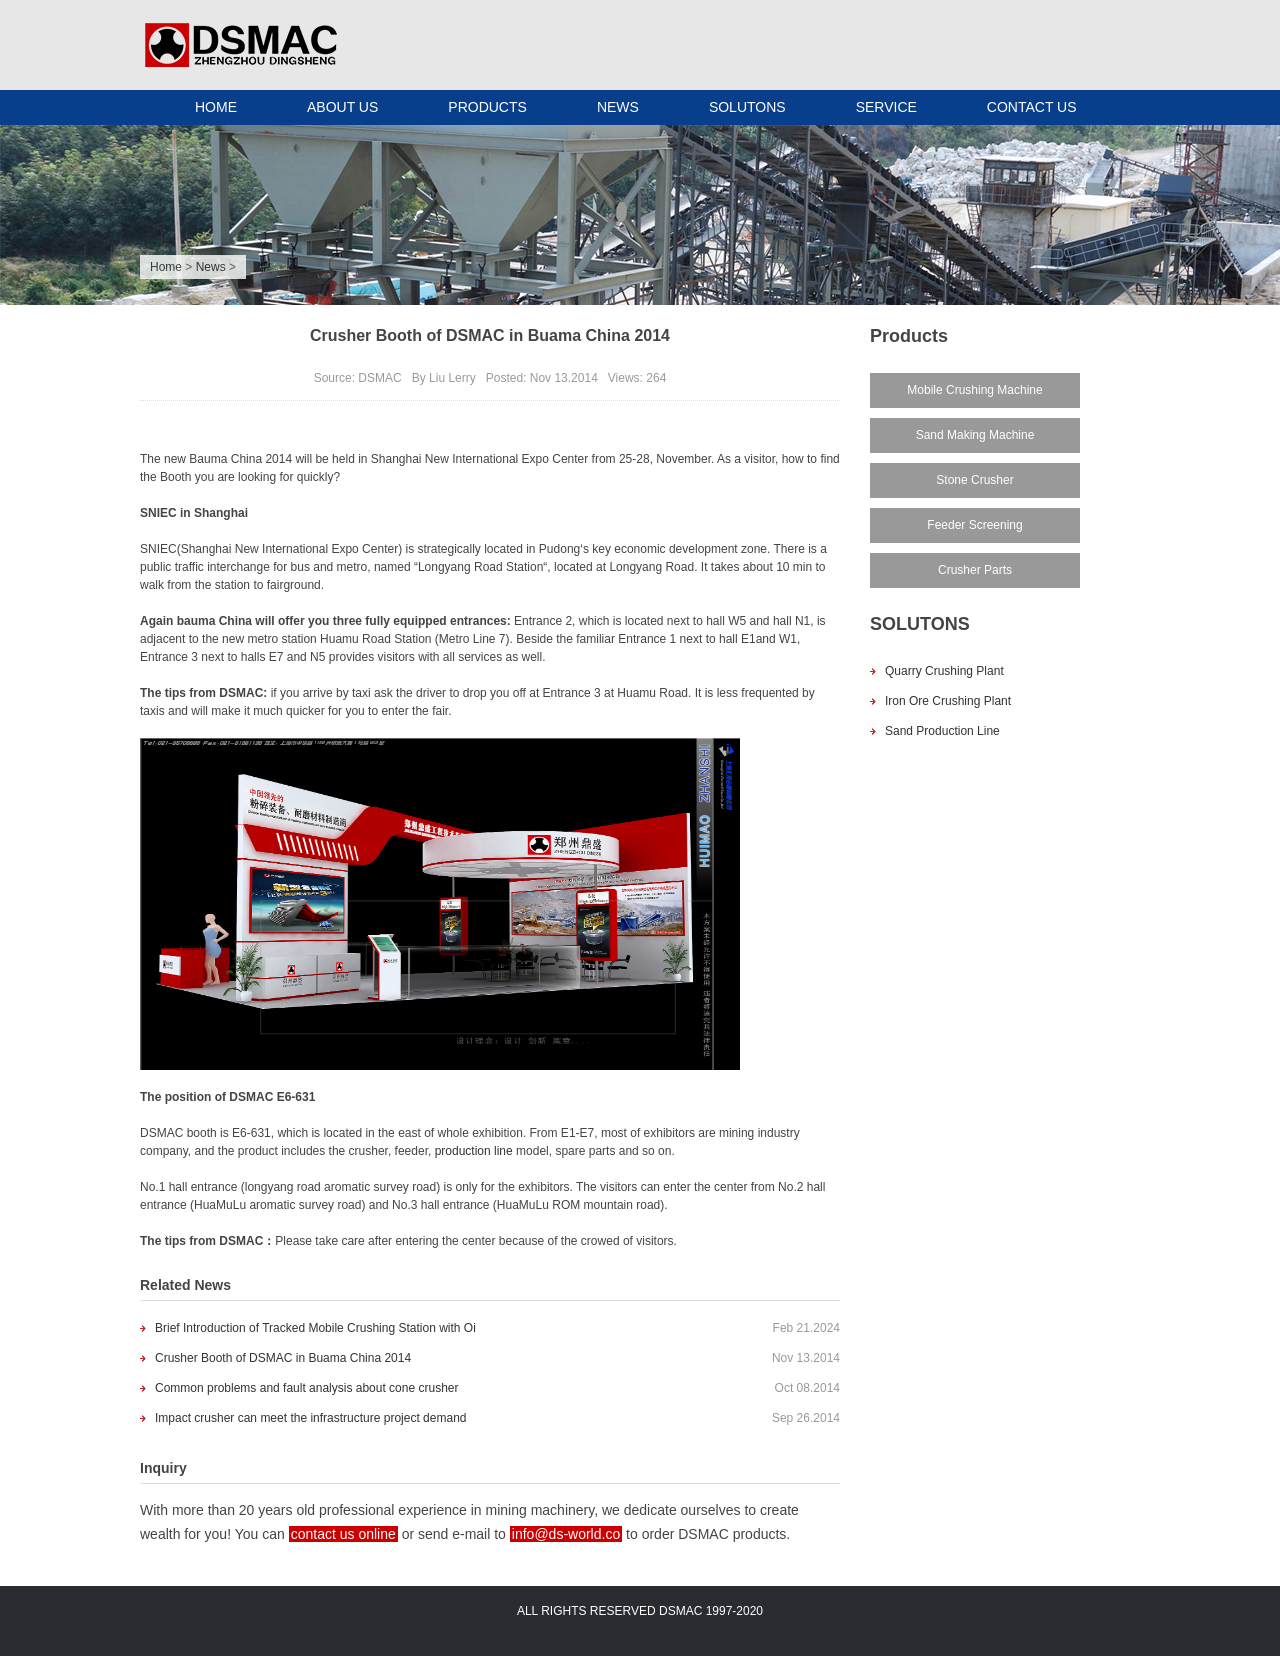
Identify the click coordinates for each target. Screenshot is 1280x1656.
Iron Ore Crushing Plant (948, 701)
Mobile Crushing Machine (974, 390)
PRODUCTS (487, 107)
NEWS (618, 107)
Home (166, 267)
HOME (216, 107)
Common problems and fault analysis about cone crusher (307, 1388)
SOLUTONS (747, 107)
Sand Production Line (942, 731)
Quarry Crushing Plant (944, 671)
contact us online (343, 1534)
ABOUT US (342, 107)
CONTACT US (1032, 107)
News (211, 267)
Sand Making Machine (975, 435)
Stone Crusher (974, 480)
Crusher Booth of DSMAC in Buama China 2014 (283, 1358)
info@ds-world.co (566, 1534)
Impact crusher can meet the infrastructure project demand (310, 1418)
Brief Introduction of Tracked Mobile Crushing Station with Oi (315, 1328)
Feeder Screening (974, 525)
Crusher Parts (975, 570)
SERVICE (886, 107)
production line (474, 1151)
